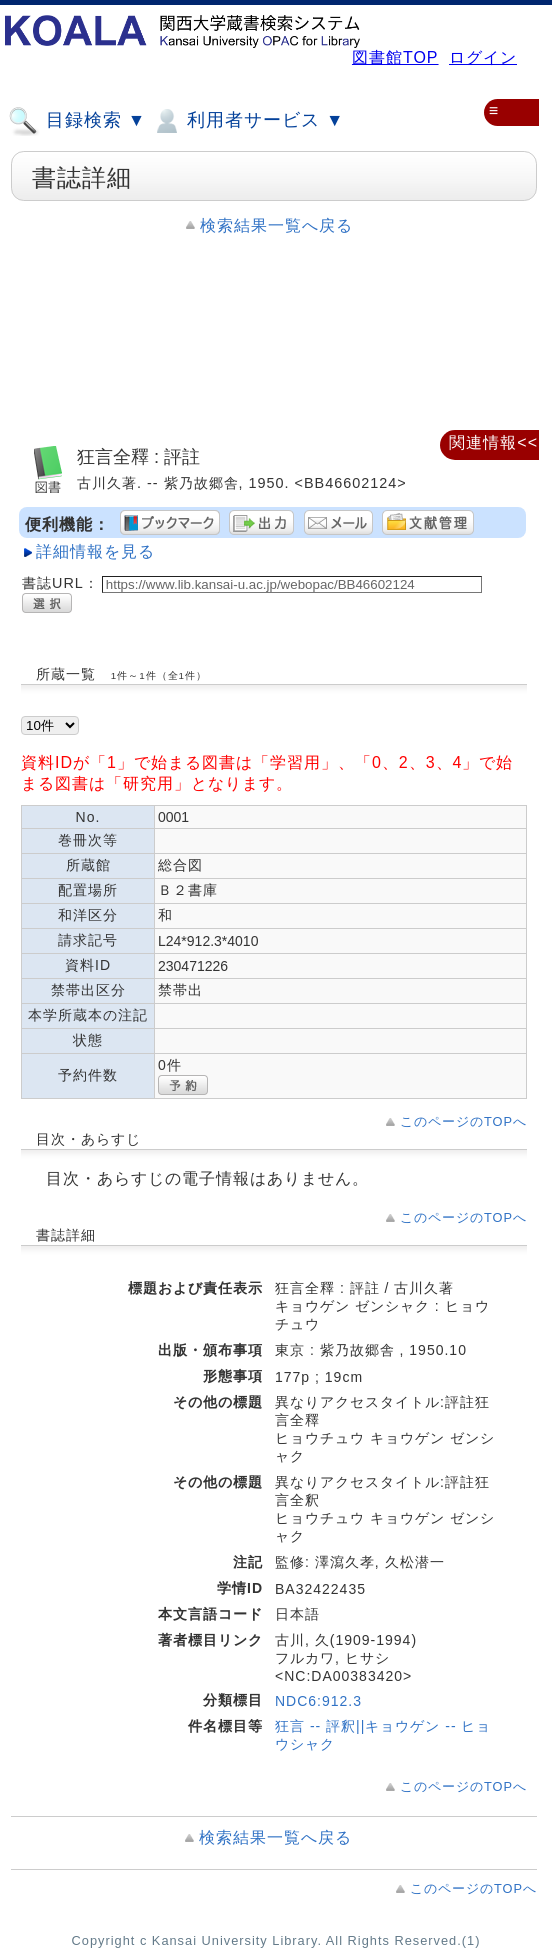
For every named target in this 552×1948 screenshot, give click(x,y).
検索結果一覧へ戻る (276, 225)
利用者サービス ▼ (247, 121)
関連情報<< (493, 442)
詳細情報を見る (95, 551)
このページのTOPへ (463, 1121)
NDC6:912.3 (318, 1701)
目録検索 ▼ (77, 121)
